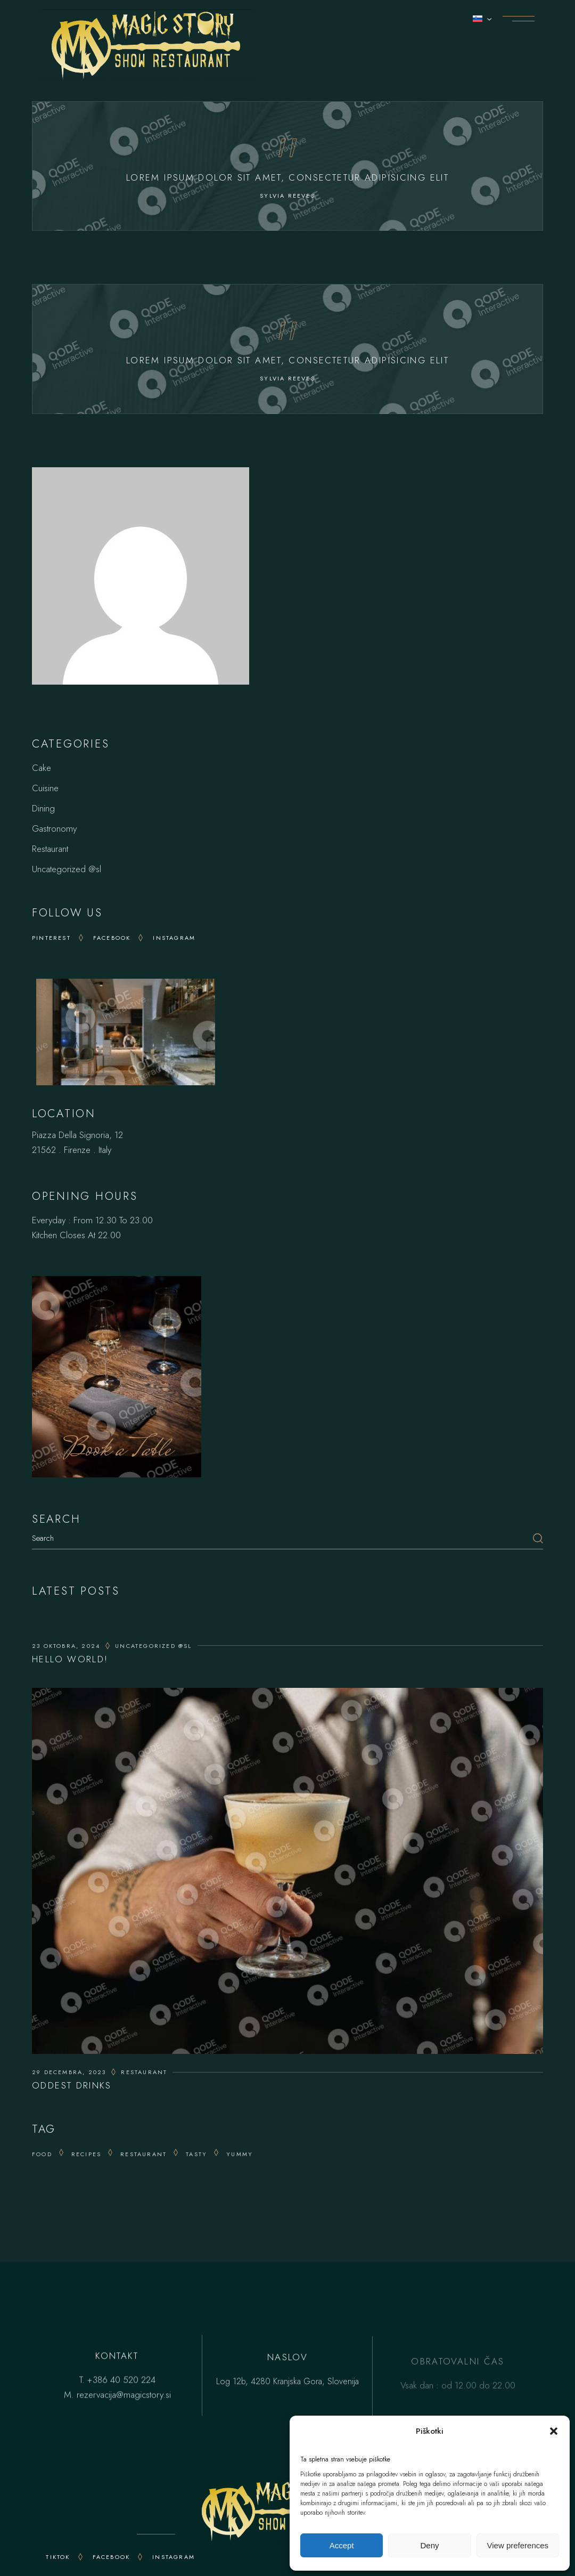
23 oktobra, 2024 (66, 1646)
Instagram (174, 937)
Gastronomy (54, 828)
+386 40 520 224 (121, 2381)
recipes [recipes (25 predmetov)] (86, 2154)
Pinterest (51, 937)
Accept (342, 2545)
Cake (41, 767)
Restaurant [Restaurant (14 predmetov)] (143, 2154)
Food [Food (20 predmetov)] (42, 2154)
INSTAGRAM (173, 2557)
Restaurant (50, 848)
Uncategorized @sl (66, 869)
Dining (43, 808)
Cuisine (45, 788)
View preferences (518, 2545)
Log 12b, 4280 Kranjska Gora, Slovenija (287, 2388)
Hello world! (70, 1659)
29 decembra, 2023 (69, 2072)
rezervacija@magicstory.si (124, 2396)
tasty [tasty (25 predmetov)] (196, 2154)
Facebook (112, 937)
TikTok (58, 2557)
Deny (429, 2545)
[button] (553, 2431)
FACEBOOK (111, 2557)
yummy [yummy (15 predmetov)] (239, 2154)
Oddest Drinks (71, 2085)
